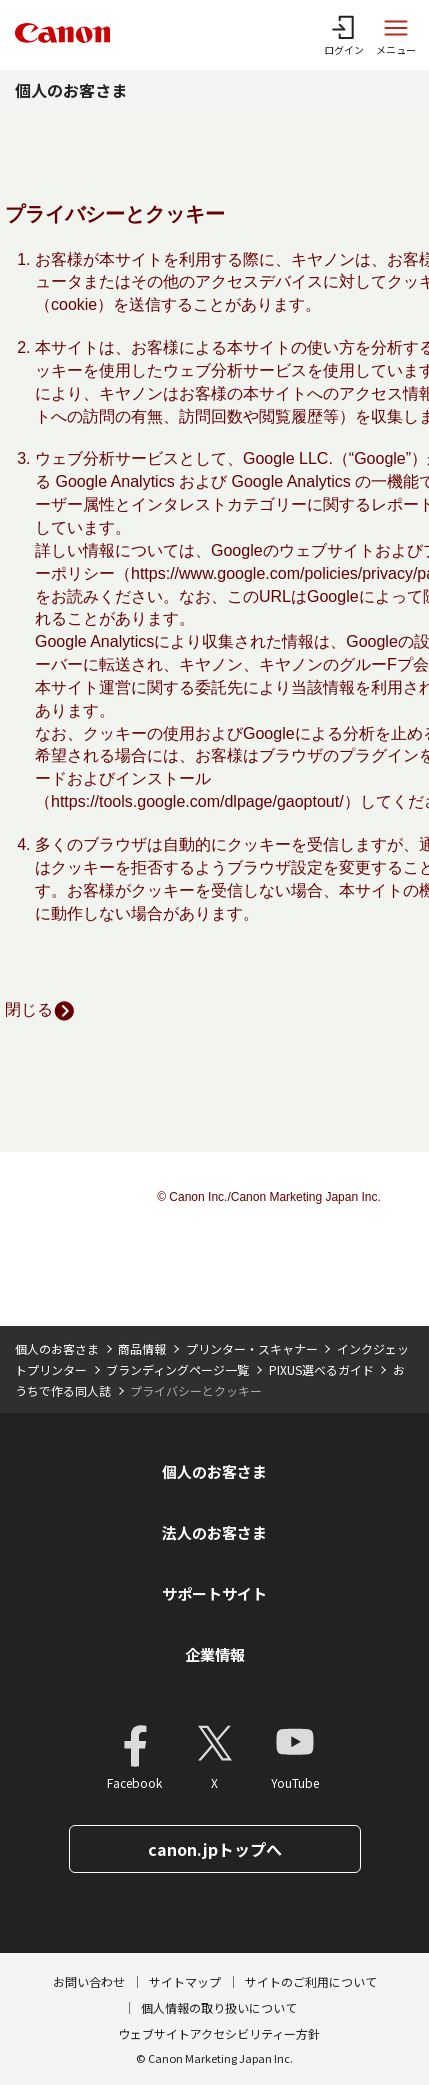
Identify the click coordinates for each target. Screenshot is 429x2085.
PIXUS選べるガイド (321, 1369)
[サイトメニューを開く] (396, 35)
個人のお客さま (71, 90)
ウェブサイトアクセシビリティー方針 (219, 2033)
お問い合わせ (89, 1981)
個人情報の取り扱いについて (219, 2007)
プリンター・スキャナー (252, 1348)
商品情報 (142, 1348)
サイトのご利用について (311, 1981)
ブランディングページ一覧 (177, 1369)
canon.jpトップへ (215, 1849)
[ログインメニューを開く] (344, 35)
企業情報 (215, 1654)
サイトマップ (185, 1981)
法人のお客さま (214, 1532)
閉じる (40, 1009)
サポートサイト (214, 1593)
